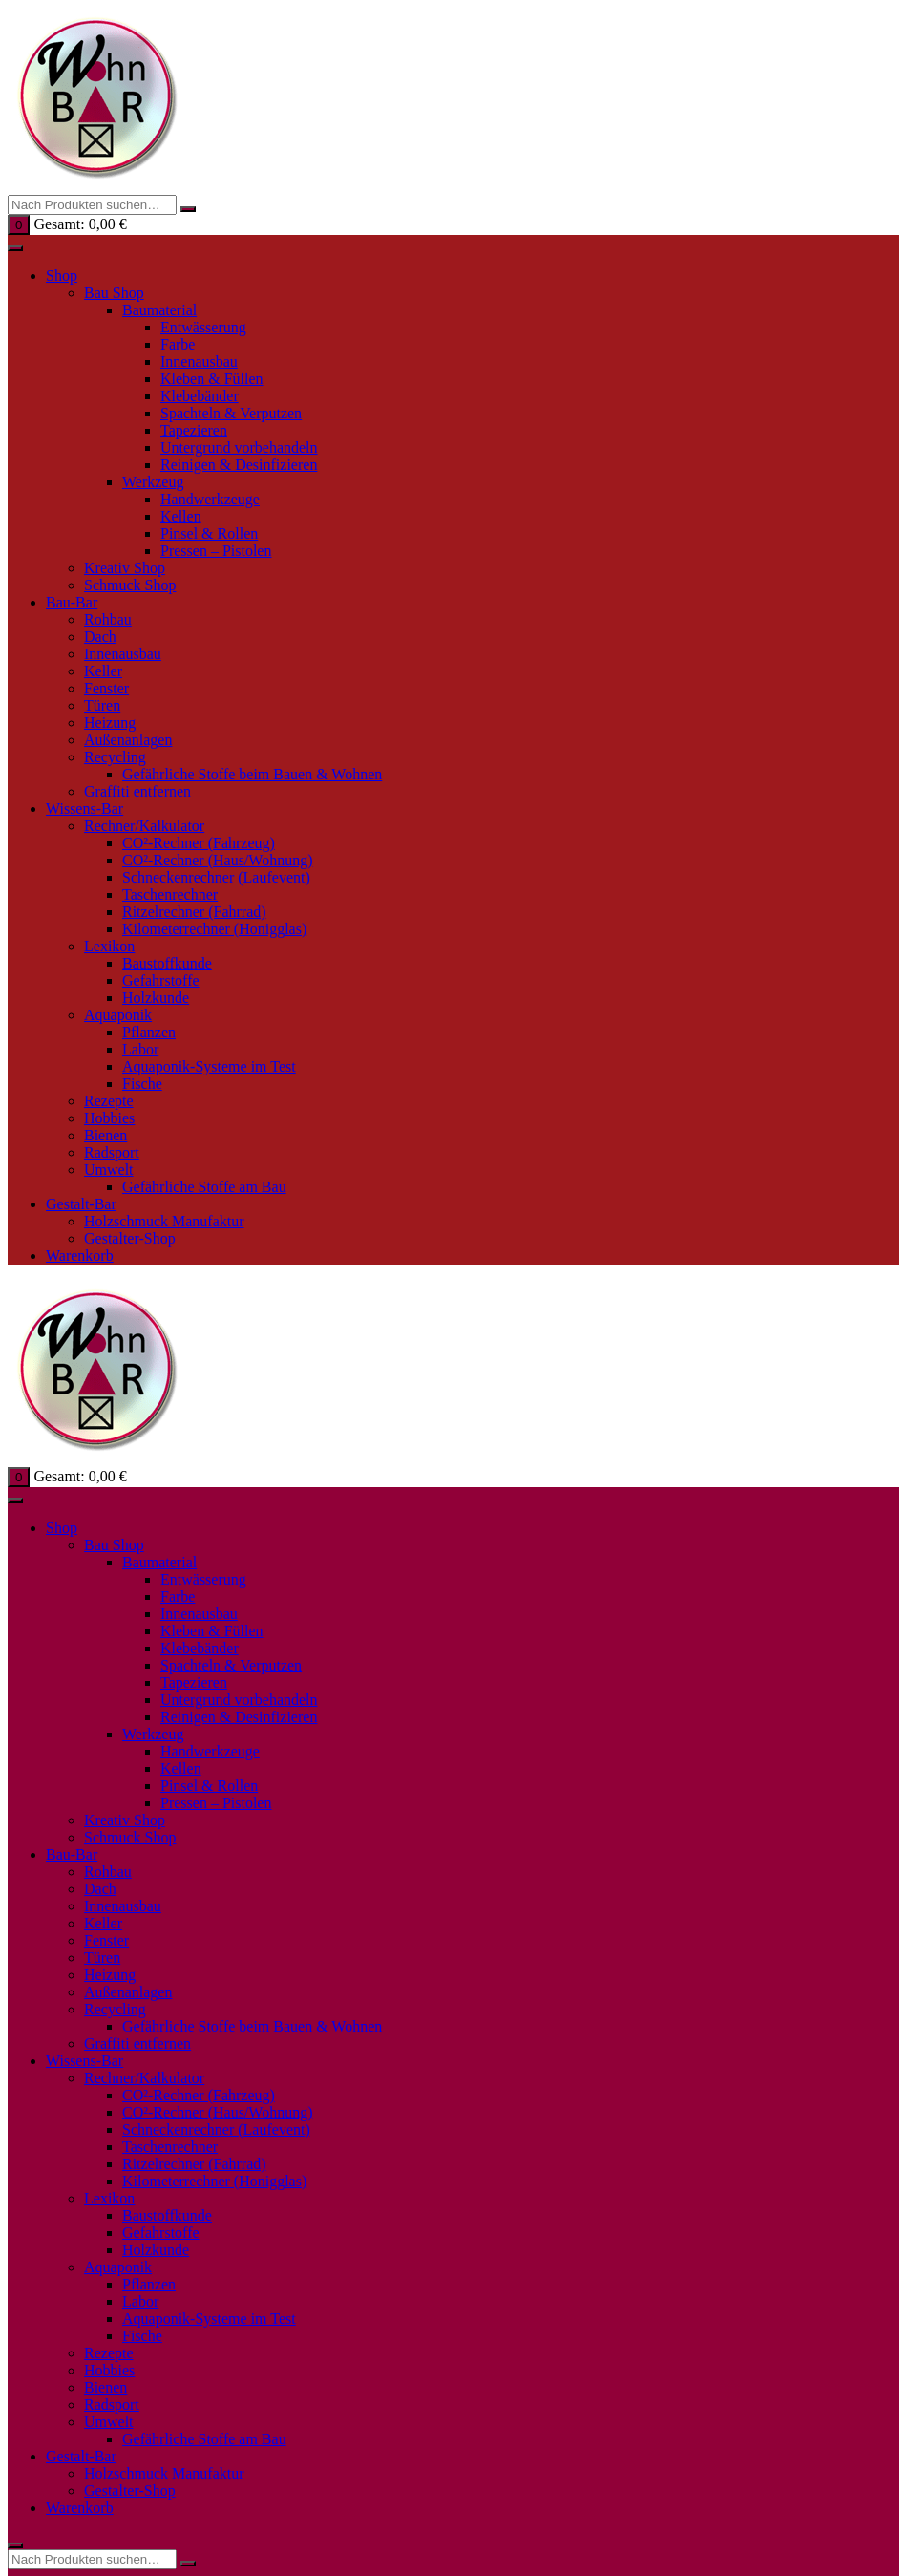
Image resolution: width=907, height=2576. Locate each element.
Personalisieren (382, 1683)
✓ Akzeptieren (260, 1683)
